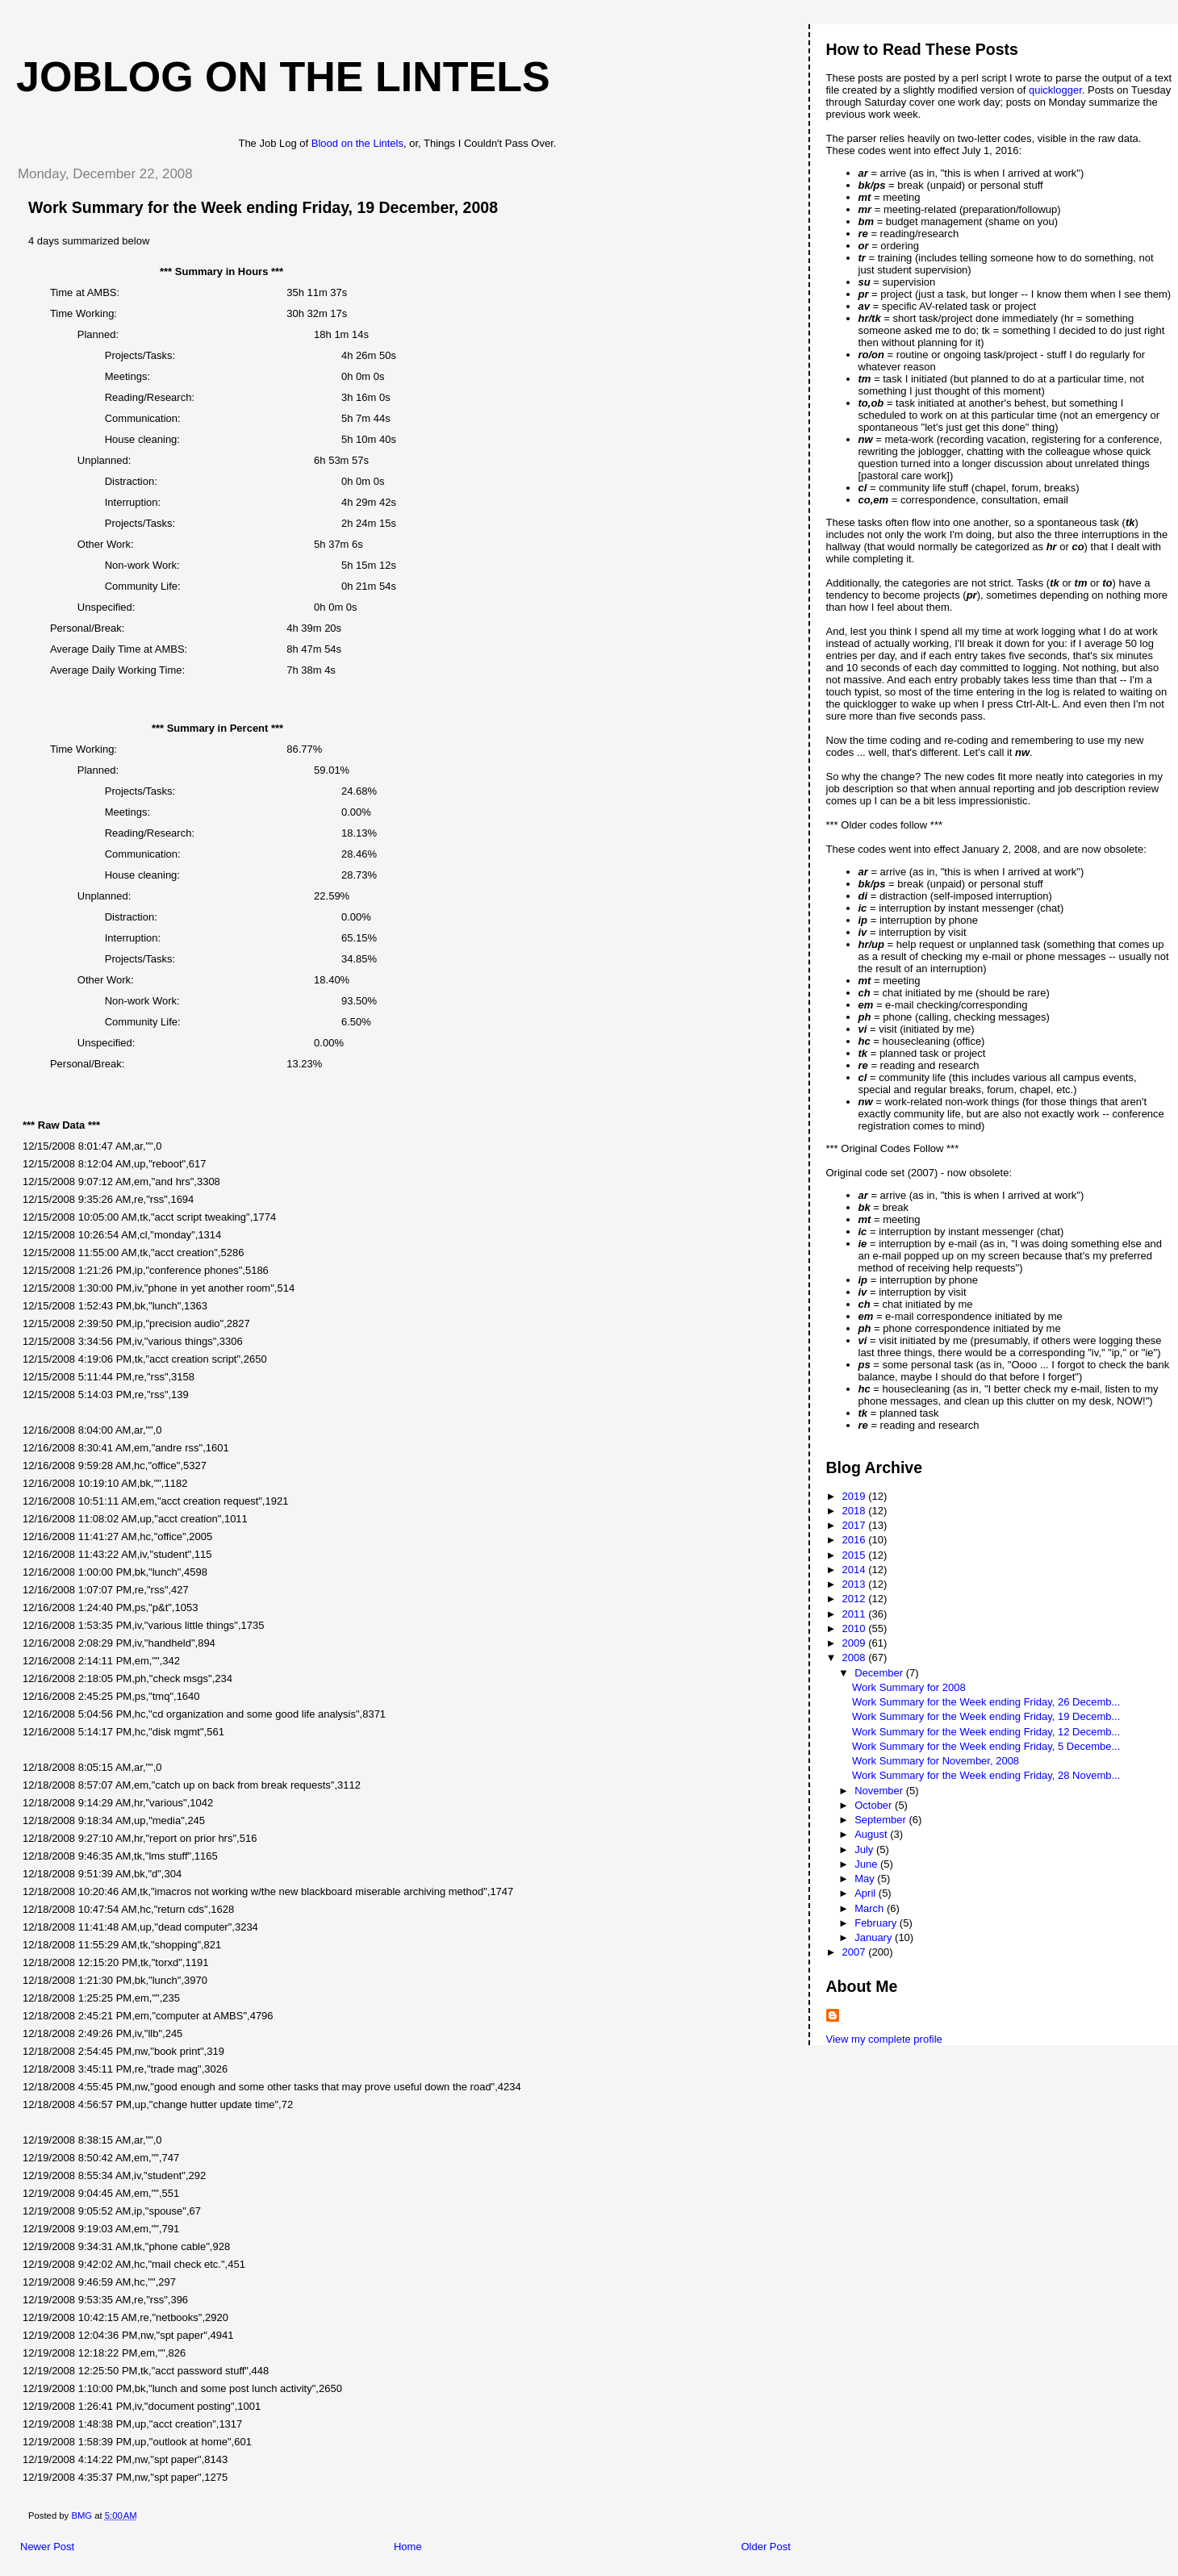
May (865, 1879)
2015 (855, 1555)
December (880, 1673)
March (870, 1908)
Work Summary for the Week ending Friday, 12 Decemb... (986, 1732)
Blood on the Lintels (357, 143)
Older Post (765, 2547)
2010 (855, 1628)
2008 (855, 1657)
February (877, 1923)
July (865, 1849)
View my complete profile (884, 2039)
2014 (855, 1570)
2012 (855, 1599)
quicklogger (1055, 90)
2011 (855, 1614)
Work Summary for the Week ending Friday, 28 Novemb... (986, 1775)
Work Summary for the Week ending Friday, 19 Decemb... (986, 1716)
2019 (855, 1496)
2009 (855, 1643)
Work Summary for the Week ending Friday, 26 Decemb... (986, 1702)
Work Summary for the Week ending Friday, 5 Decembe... (986, 1746)
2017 (855, 1525)
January (874, 1937)
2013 (855, 1584)
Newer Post (47, 2547)
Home (408, 2547)
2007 (855, 1952)
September (881, 1820)
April (866, 1893)
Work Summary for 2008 (909, 1687)
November (880, 1791)
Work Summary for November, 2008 (935, 1761)
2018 (855, 1511)
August (872, 1834)
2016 (855, 1540)
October (874, 1805)
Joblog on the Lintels (283, 76)
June (867, 1864)
